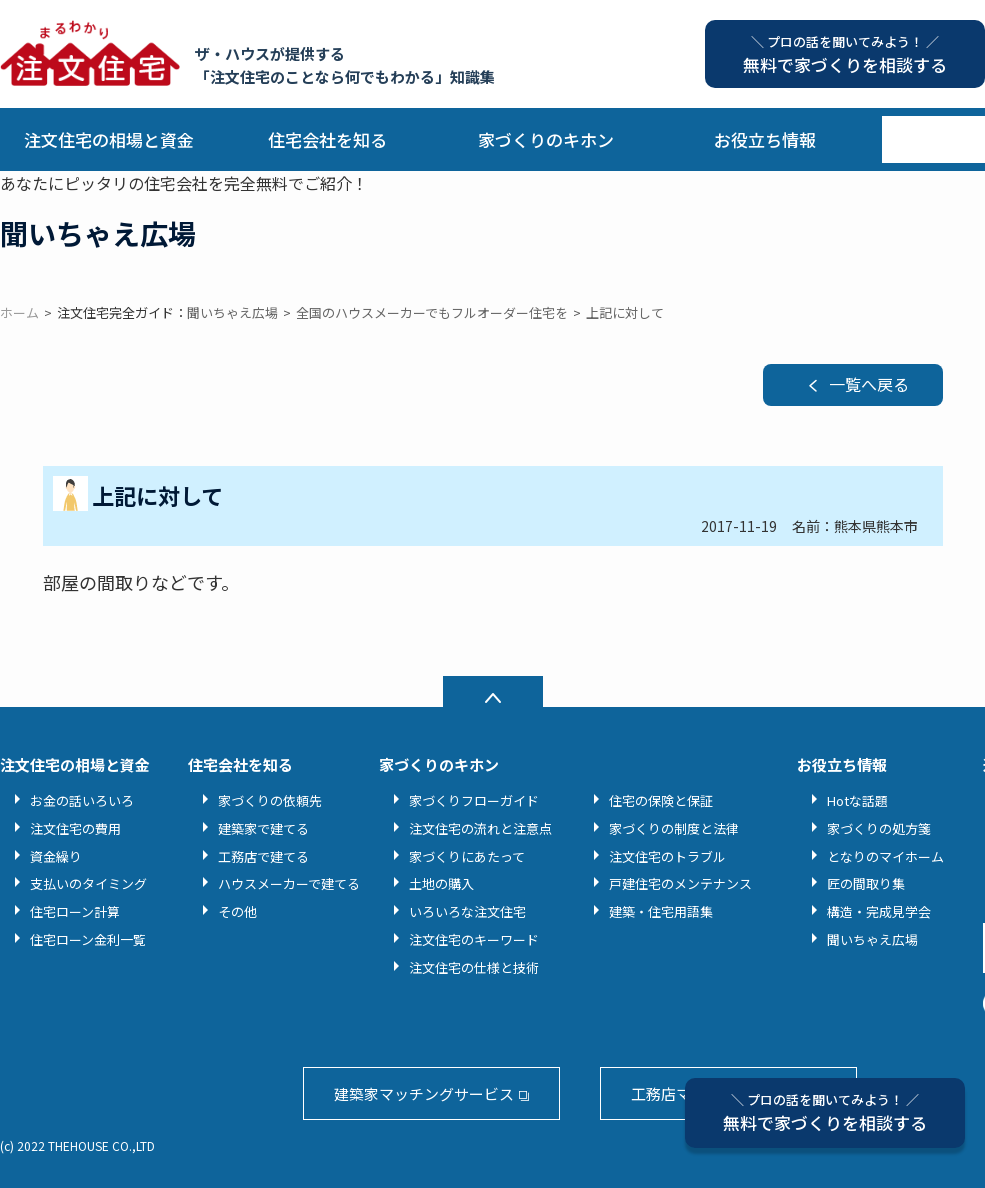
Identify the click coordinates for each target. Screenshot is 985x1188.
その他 (237, 911)
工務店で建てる (263, 856)
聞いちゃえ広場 (872, 939)
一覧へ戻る (869, 384)
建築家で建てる (263, 828)
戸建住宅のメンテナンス (680, 883)
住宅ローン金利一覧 (88, 939)
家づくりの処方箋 (879, 828)
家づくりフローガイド (474, 800)
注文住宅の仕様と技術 (474, 967)
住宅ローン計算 (75, 911)
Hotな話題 (857, 800)
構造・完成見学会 (879, 911)
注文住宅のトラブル (667, 856)
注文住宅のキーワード (474, 939)
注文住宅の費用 (75, 828)
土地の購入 (441, 883)
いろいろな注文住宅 (467, 911)
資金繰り (56, 856)
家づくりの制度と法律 (674, 828)
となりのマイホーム (885, 856)
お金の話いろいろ (82, 800)
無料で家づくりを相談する (825, 1112)
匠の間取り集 (866, 883)
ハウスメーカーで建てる (289, 883)
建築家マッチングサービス (424, 1093)
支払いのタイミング (88, 883)
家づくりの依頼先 (270, 800)
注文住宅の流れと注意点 (480, 828)
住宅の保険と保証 (661, 800)
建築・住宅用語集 (661, 911)
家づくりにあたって (467, 856)
